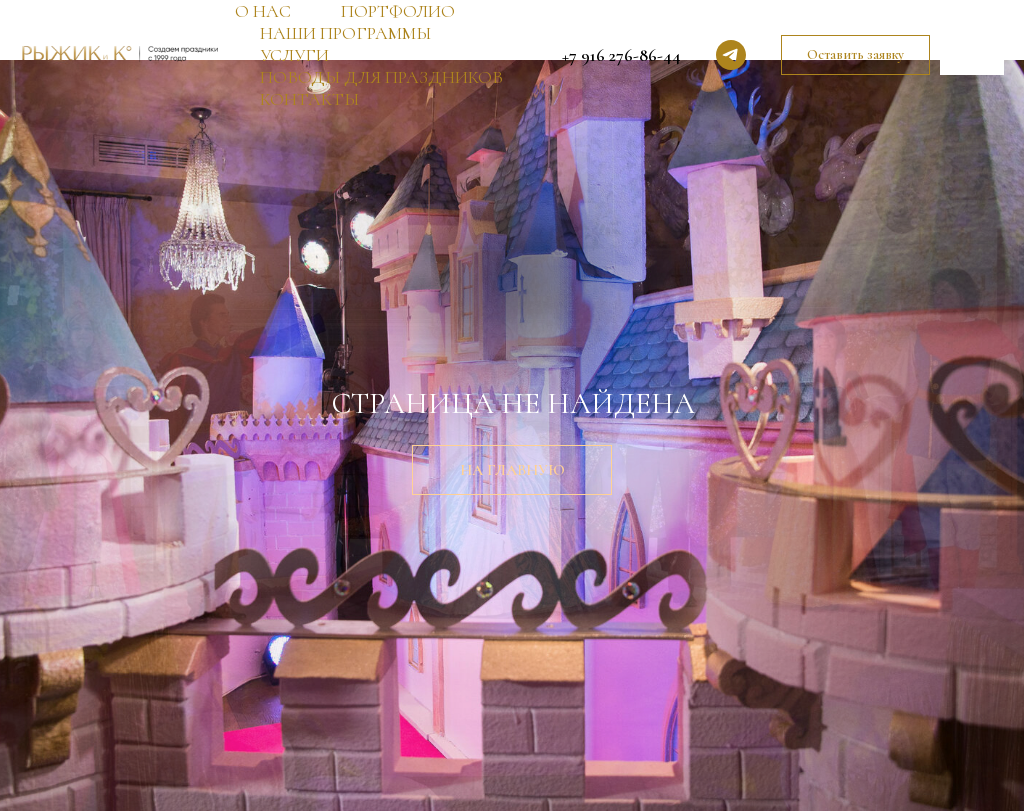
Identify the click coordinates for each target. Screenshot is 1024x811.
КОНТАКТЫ (309, 99)
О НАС (263, 11)
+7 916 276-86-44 (621, 55)
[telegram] (731, 55)
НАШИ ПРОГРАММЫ (345, 33)
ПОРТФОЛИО (398, 11)
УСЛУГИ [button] (294, 55)
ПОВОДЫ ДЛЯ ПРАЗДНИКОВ (381, 77)
